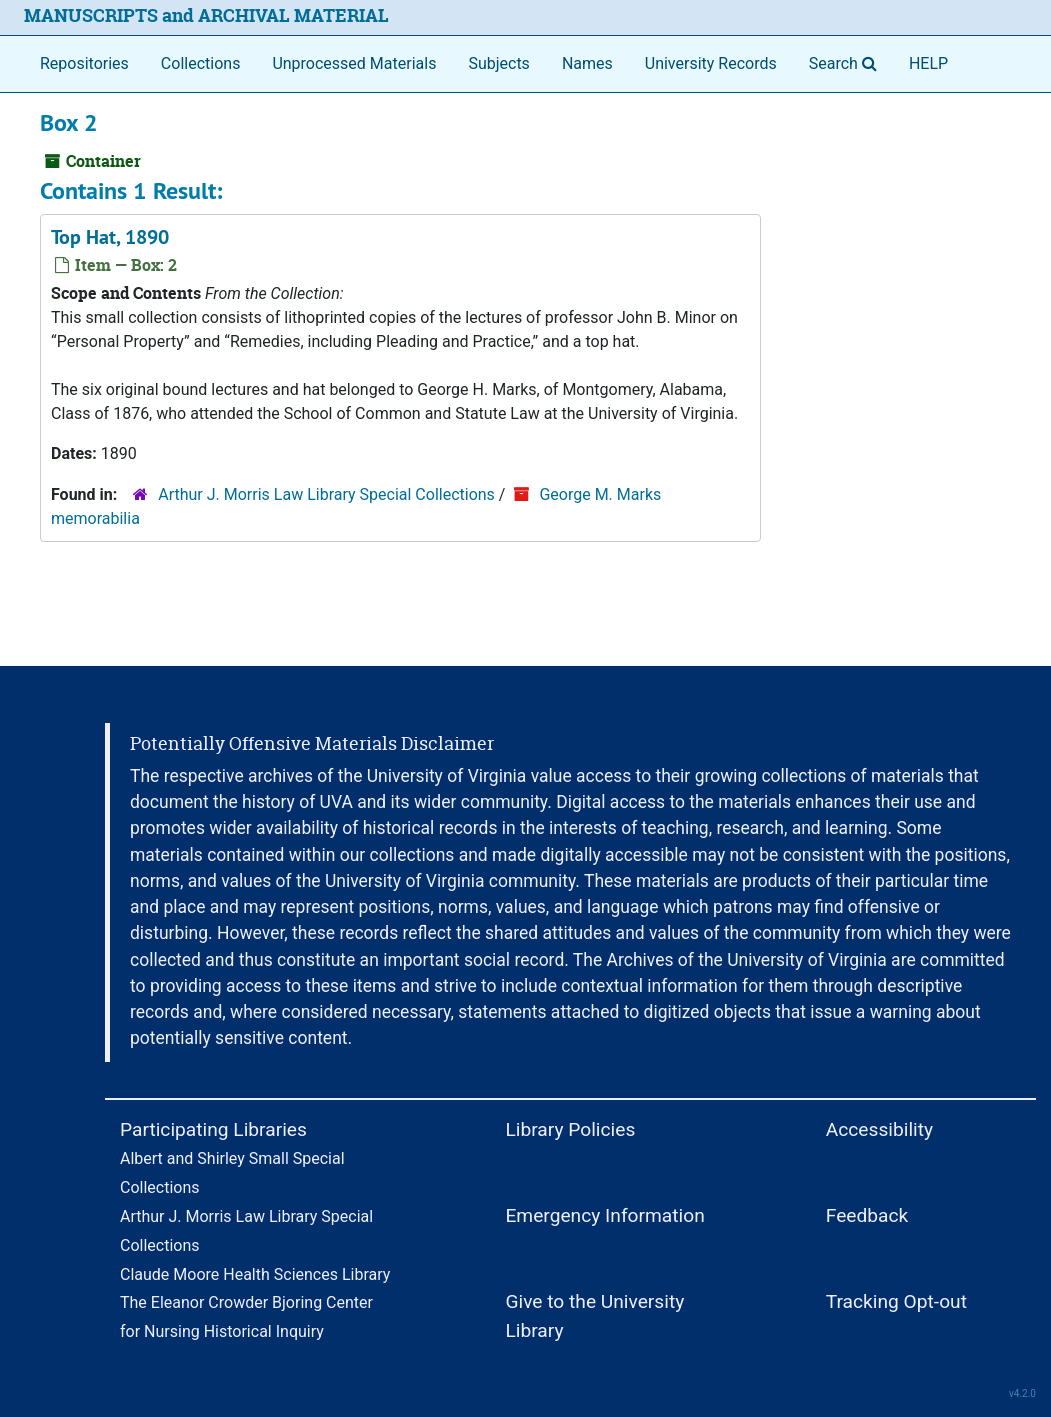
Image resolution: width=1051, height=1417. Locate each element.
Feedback (867, 1215)
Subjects (498, 63)
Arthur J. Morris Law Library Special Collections (326, 494)
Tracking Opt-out (896, 1301)
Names (587, 63)
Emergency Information (604, 1215)
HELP (928, 63)
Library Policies (570, 1129)
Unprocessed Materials (354, 63)
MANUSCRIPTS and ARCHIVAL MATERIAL (206, 15)
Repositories (84, 63)
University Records (711, 63)
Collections (201, 63)
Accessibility (879, 1129)
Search (847, 62)
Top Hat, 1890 (110, 237)
